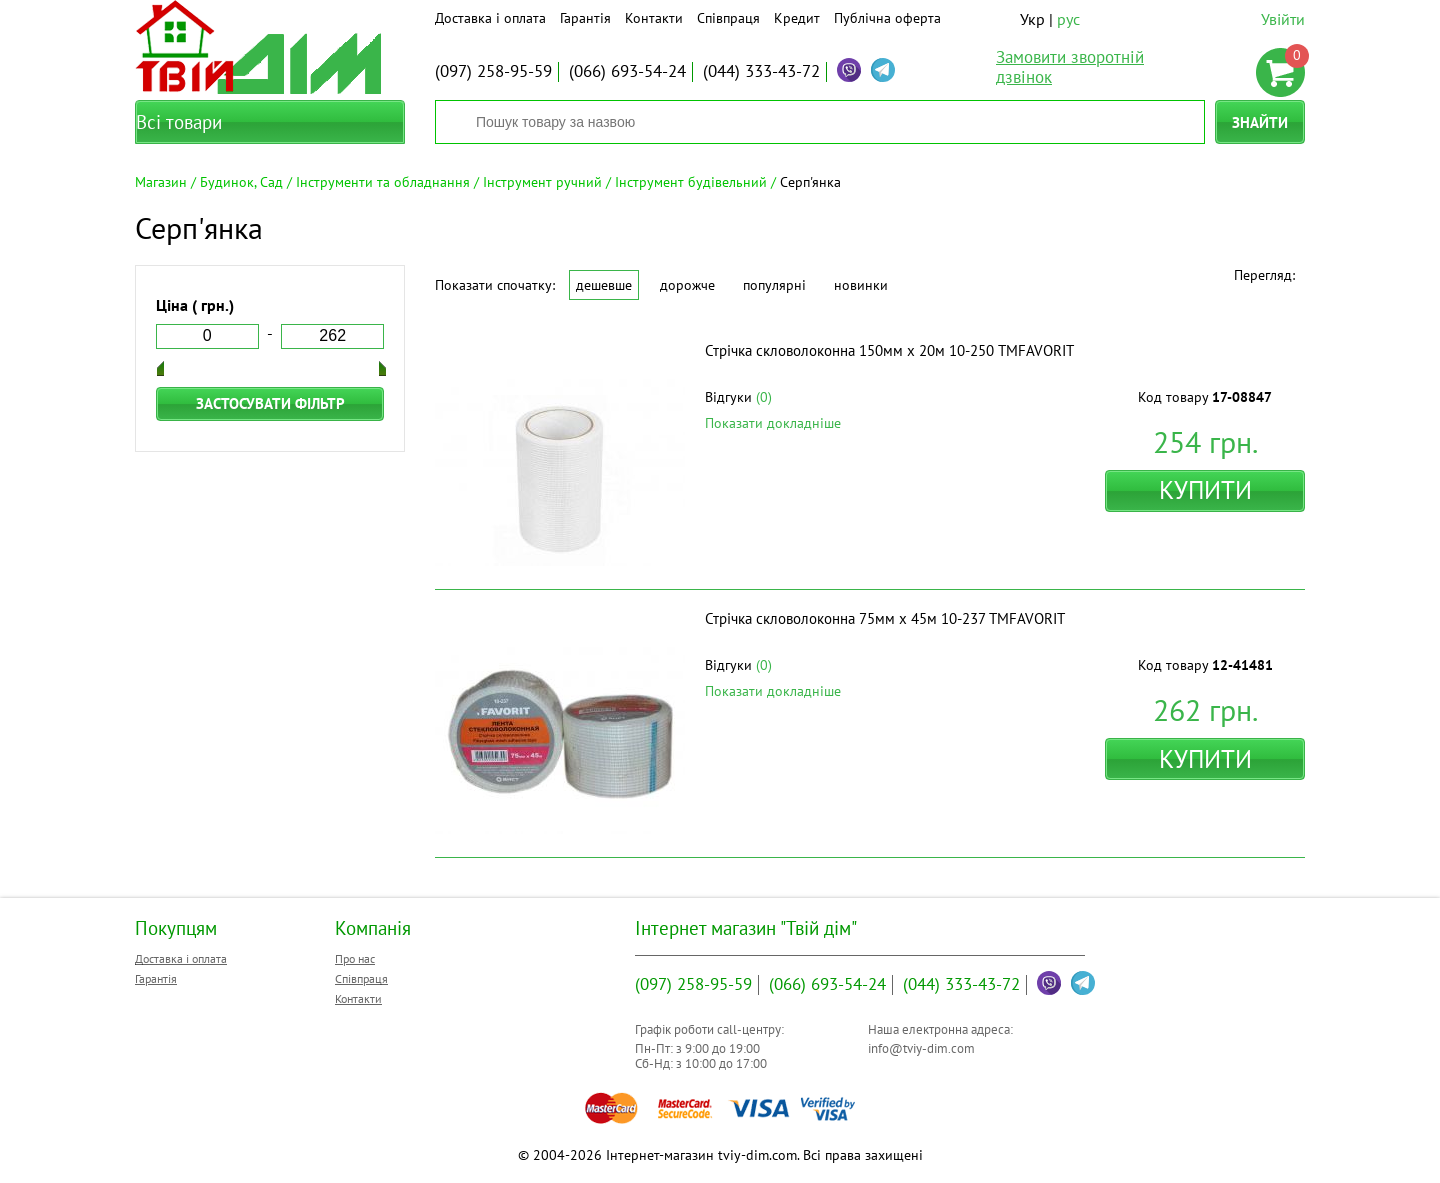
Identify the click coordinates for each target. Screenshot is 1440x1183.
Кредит (797, 18)
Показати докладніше (773, 423)
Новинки (861, 285)
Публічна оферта (887, 18)
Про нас (355, 958)
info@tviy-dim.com (921, 1048)
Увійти (1283, 19)
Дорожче (687, 285)
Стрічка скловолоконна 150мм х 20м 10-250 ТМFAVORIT (889, 350)
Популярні (774, 285)
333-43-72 (761, 71)
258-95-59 (493, 71)
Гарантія (585, 18)
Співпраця (728, 18)
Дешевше (604, 285)
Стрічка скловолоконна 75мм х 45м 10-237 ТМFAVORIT (885, 618)
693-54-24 (627, 71)
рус (1068, 19)
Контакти (654, 18)
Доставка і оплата (490, 18)
